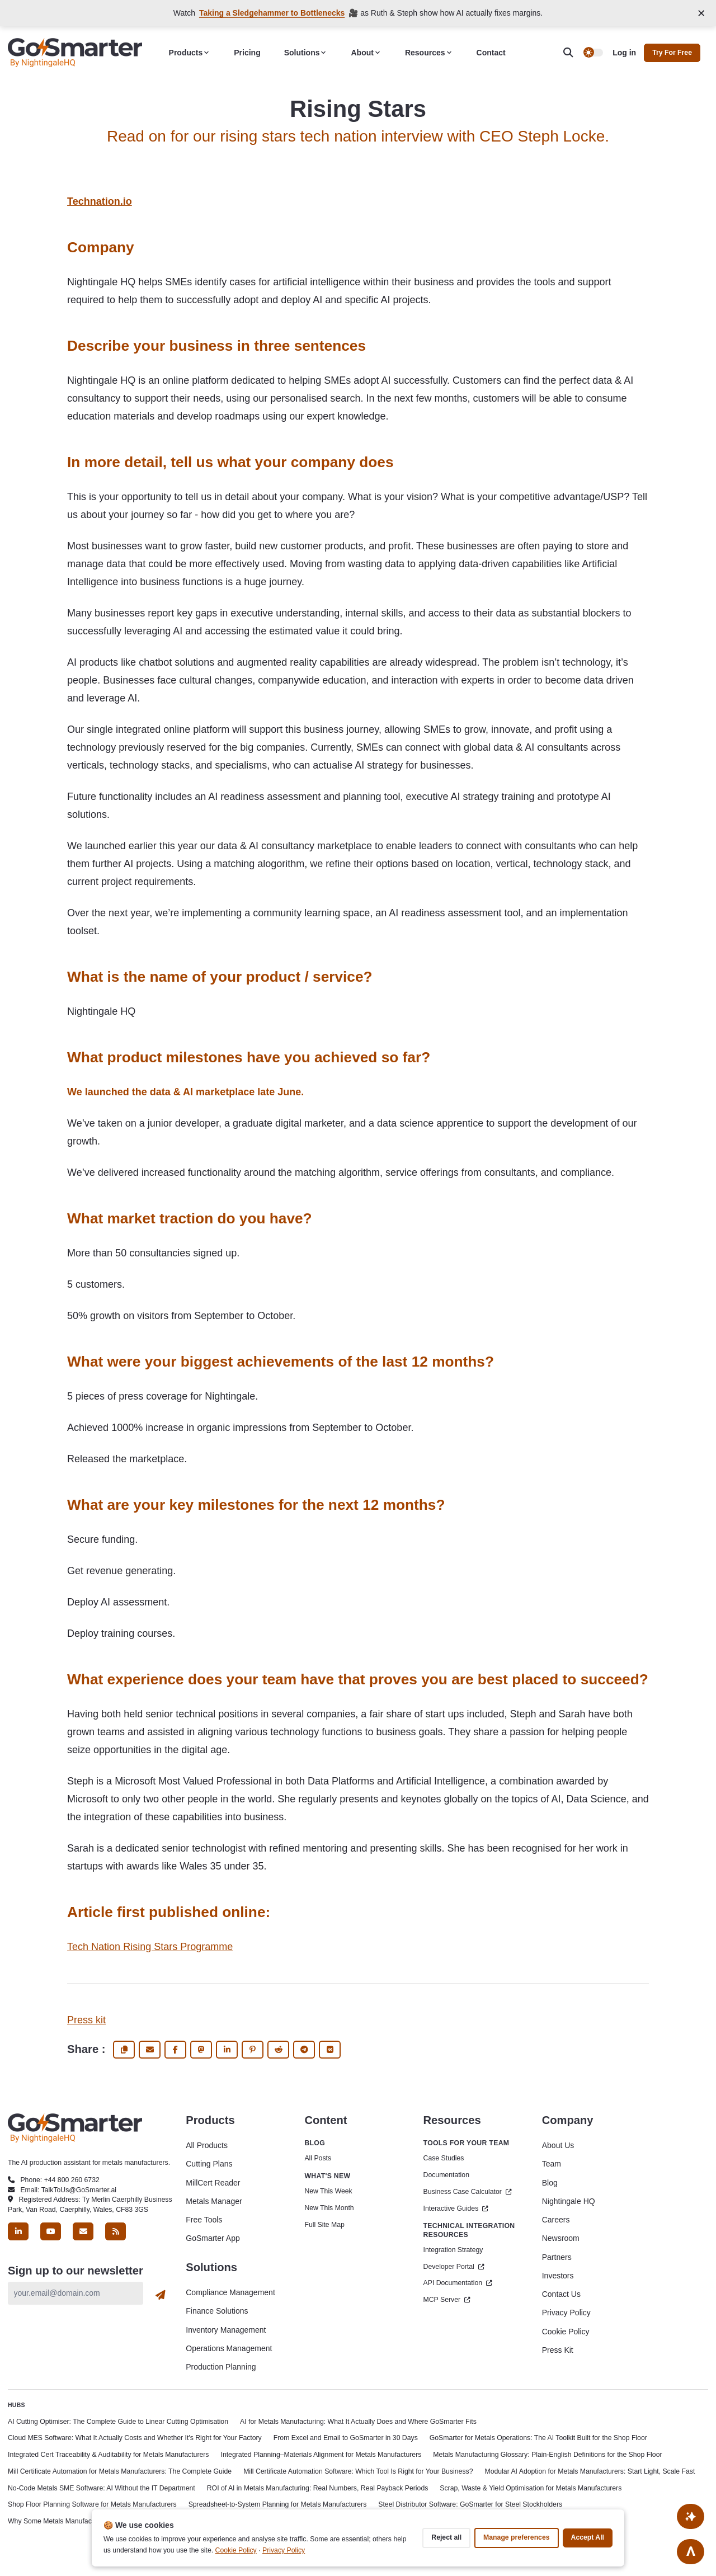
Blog (550, 2182)
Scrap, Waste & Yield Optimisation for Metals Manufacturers (530, 2488)
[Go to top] (690, 2550)
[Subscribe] (160, 2295)
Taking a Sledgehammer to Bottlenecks (272, 12)
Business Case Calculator (467, 2192)
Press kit (86, 2020)
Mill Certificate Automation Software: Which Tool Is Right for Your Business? (358, 2471)
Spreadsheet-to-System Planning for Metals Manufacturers (278, 2504)
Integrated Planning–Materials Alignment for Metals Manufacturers (321, 2455)
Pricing (247, 52)
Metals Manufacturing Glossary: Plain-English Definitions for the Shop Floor (547, 2455)
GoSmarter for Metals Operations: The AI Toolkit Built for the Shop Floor (538, 2438)
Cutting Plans (209, 2163)
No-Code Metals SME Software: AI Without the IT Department (101, 2488)
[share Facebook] (175, 2050)
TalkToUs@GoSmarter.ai (78, 2190)
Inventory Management (226, 2329)
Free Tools (204, 2219)
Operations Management (229, 2348)
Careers (556, 2219)
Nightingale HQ (568, 2201)
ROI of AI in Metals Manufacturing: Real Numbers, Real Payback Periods (317, 2488)
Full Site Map (324, 2225)
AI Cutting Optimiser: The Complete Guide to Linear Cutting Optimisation (118, 2422)
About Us (558, 2145)
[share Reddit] (278, 2050)
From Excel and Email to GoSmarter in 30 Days (346, 2438)
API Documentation (457, 2283)
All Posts (317, 2158)
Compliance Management (230, 2292)
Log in (624, 52)
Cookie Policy (566, 2331)
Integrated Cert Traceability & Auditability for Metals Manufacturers (108, 2455)
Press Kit (557, 2350)
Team (551, 2163)
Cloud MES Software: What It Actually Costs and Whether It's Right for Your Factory (135, 2438)
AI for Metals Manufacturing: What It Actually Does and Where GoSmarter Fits (358, 2422)
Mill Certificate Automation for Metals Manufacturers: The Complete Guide (120, 2471)
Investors (558, 2275)
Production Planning (221, 2366)
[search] (573, 53)
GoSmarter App (213, 2238)
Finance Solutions (217, 2310)
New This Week (328, 2191)
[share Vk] (330, 2050)
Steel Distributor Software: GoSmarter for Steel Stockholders (470, 2504)
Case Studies (443, 2158)
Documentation (446, 2175)
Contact (491, 52)
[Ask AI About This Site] (690, 2515)
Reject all (446, 2537)
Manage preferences (516, 2537)
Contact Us (561, 2294)
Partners (557, 2257)
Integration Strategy (453, 2250)
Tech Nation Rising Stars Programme (150, 1946)
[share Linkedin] (227, 2050)
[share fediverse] (201, 2050)
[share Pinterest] (252, 2050)
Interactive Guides (456, 2208)
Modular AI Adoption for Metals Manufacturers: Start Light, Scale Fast (589, 2471)
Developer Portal (453, 2267)
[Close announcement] (702, 13)
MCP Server (446, 2300)
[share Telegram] (304, 2050)
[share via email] (150, 2050)
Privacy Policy (566, 2312)
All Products (207, 2145)
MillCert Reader (213, 2182)
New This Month (329, 2208)
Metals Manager (214, 2201)
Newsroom (561, 2238)
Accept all (587, 2537)
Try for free (672, 52)
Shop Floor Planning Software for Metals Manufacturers (92, 2504)
